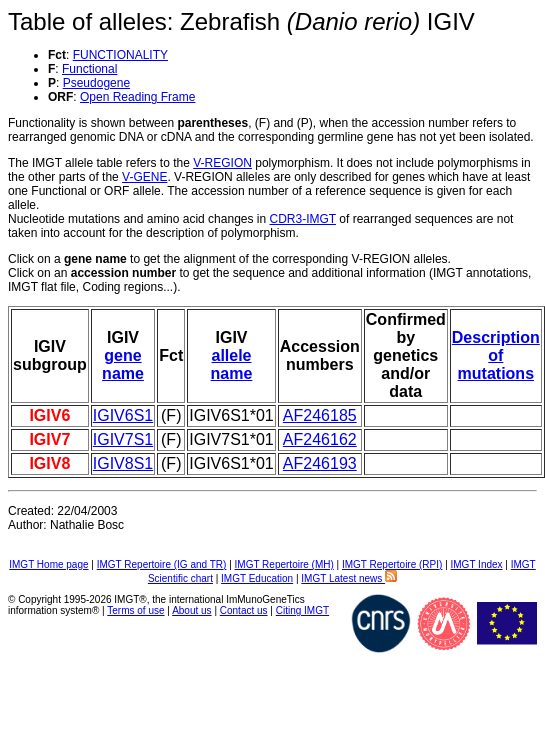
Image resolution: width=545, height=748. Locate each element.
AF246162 (320, 439)
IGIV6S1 (123, 415)
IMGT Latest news (349, 578)
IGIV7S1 (123, 439)
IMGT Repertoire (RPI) (392, 564)
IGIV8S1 (123, 463)
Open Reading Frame (137, 97)
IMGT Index (477, 564)
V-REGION (222, 163)
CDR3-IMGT (303, 219)
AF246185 (320, 415)
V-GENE (144, 177)
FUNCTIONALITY (120, 55)
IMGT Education (257, 578)
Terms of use (135, 610)
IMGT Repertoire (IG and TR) (162, 564)
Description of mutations (496, 355)
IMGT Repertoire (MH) (284, 564)
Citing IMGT (302, 610)
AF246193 (320, 463)
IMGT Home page (48, 564)
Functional (89, 69)
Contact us (244, 610)
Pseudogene (96, 83)
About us (191, 610)
